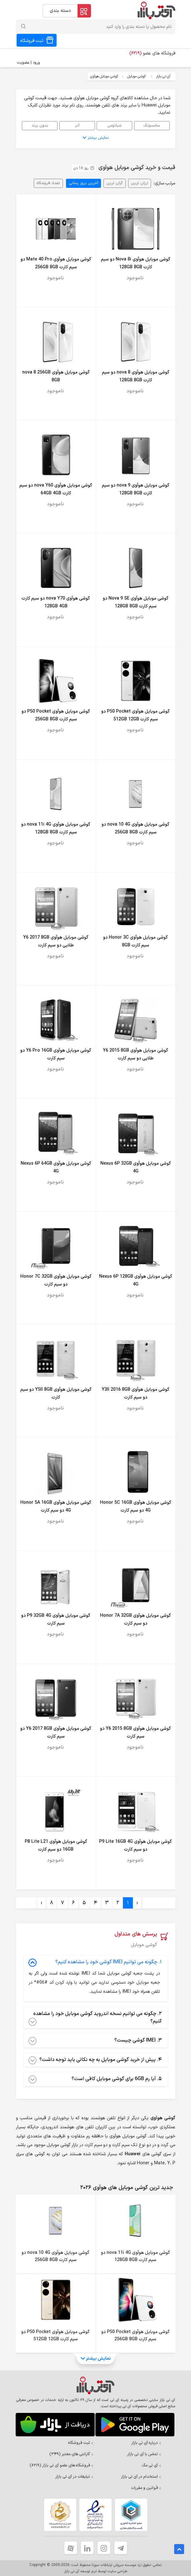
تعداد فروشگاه (48, 183)
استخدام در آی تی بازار (141, 2477)
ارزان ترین (139, 183)
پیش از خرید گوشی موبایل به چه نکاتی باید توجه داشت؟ (95, 2060)
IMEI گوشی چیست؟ (95, 2041)
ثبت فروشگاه (80, 2443)
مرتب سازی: (164, 183)
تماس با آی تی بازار (144, 2454)
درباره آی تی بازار (146, 2443)
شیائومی (114, 125)
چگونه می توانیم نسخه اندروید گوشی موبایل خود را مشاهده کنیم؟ (95, 2018)
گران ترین (114, 183)
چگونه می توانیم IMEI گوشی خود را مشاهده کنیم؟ (95, 1962)
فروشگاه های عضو (152, 53)
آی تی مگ (151, 2465)
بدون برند (40, 125)
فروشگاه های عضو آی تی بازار (61, 2465)
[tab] (125, 2187)
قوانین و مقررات (146, 2488)
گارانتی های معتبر (71, 2454)
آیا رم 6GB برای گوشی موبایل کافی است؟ (95, 2079)
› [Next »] (41, 1903)
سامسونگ (151, 125)
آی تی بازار (163, 76)
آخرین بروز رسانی (83, 183)
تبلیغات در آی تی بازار (74, 2477)
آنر (77, 125)
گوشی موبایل (136, 76)
